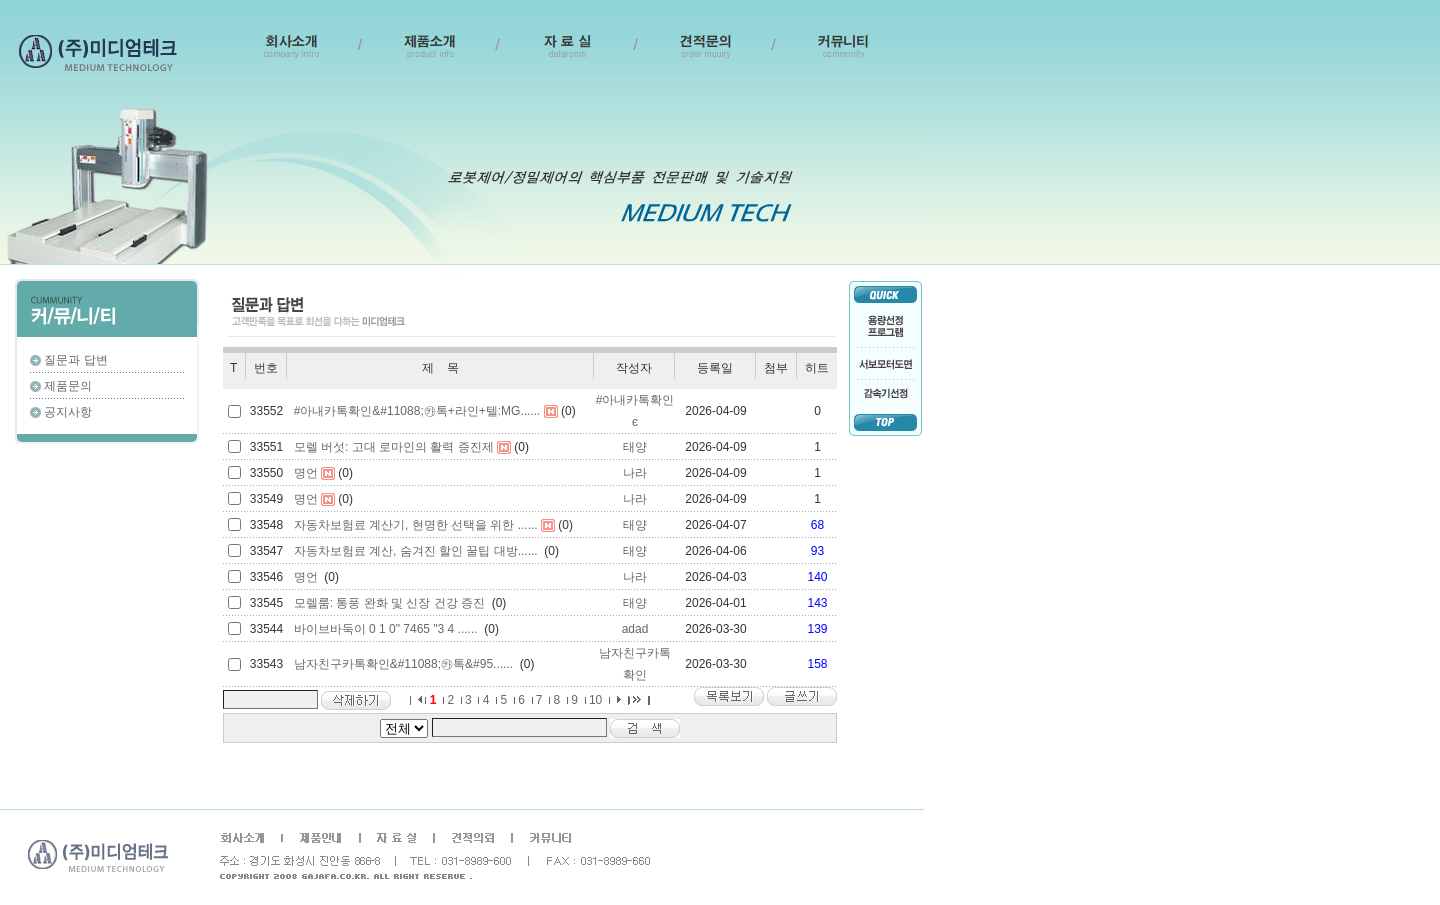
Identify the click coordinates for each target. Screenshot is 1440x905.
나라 (635, 473)
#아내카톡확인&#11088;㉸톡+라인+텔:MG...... (417, 411)
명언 (306, 473)
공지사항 (68, 412)
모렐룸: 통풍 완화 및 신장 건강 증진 (389, 603)
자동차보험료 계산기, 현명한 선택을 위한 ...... (416, 525)
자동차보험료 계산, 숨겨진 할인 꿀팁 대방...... (416, 551)
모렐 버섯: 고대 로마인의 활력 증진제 (394, 447)
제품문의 (68, 386)
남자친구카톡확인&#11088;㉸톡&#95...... (403, 664)
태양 (635, 447)
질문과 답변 (75, 360)
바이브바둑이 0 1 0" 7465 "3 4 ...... (386, 629)
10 (595, 700)
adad (635, 629)
